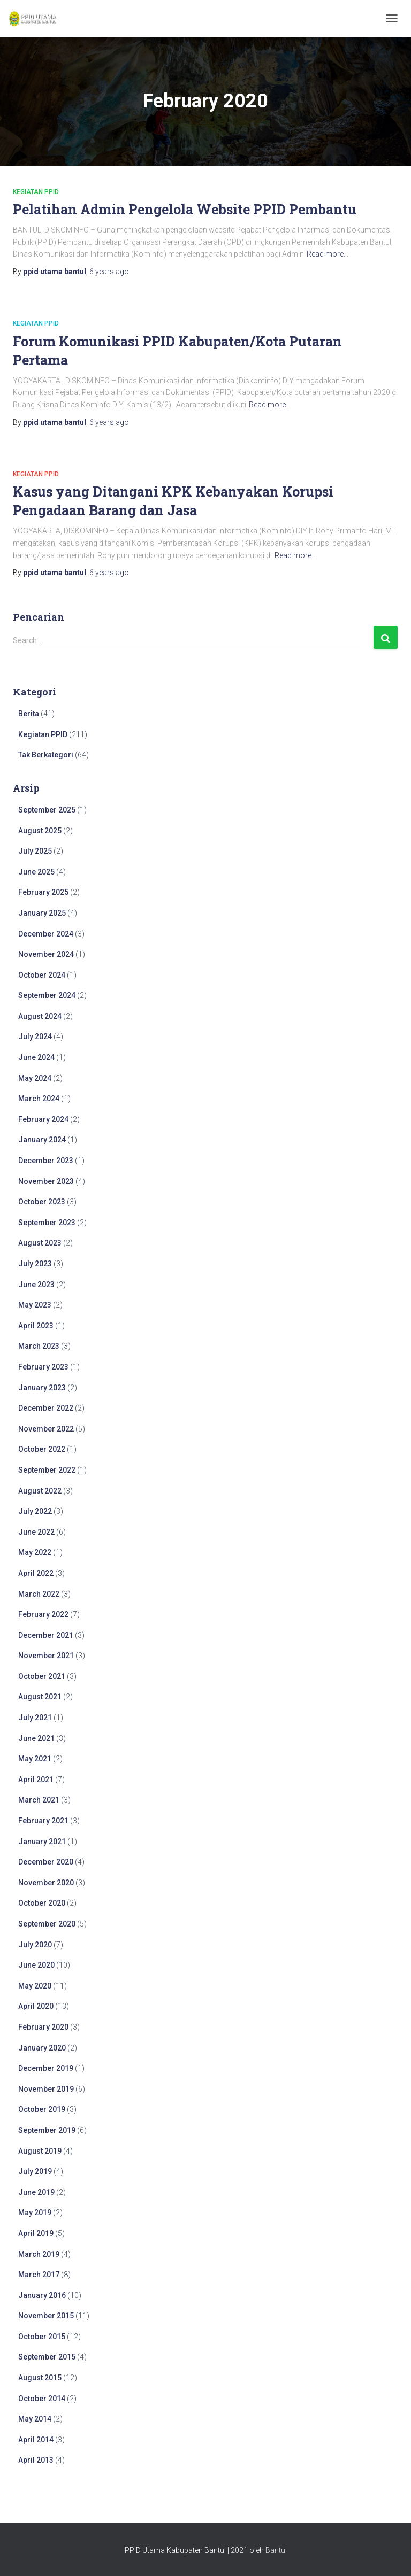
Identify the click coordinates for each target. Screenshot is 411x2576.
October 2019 (41, 2109)
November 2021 (46, 1655)
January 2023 (42, 1387)
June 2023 (36, 1284)
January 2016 (42, 2295)
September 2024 (46, 995)
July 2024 (35, 1036)
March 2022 (38, 1594)
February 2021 (43, 1820)
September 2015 (46, 2357)
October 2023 (41, 1201)
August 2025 (40, 830)
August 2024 (40, 1016)
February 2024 (43, 1119)
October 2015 (41, 2336)
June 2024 (36, 1057)
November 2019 (46, 2089)
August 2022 (40, 1491)
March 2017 (38, 2274)
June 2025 (36, 872)
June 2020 (36, 1965)
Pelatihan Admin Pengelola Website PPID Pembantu (184, 209)
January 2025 (42, 913)
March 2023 (38, 1346)
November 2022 (46, 1429)
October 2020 (41, 1903)
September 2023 (46, 1222)
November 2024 (46, 954)
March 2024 (38, 1098)
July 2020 (35, 1944)
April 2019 (36, 2233)
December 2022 (45, 1408)
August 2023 (40, 1243)
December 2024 (45, 934)
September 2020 (46, 1924)
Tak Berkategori (45, 755)
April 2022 (36, 1573)
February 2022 (43, 1614)
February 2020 (43, 2027)
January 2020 (42, 2048)
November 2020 (46, 1882)
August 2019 (40, 2151)
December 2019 (45, 2068)
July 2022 (35, 1511)
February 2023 (43, 1367)
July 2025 (35, 851)
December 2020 (45, 1862)
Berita (28, 713)
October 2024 (41, 975)
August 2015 (40, 2377)
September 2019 (46, 2130)
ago (109, 271)
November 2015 (46, 2315)
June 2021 (36, 1738)
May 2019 (34, 2212)
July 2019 (35, 2171)
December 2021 (45, 1635)
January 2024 (42, 1139)
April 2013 (36, 2460)
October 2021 (41, 1676)
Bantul (276, 2550)
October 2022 (41, 1449)
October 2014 (41, 2398)
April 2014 (36, 2439)
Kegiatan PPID (36, 192)
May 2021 (34, 1758)
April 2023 (36, 1325)
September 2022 (46, 1470)
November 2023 (46, 1181)
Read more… (327, 254)
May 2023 (34, 1305)
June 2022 (36, 1532)
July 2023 (35, 1263)
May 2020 (34, 1986)
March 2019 (38, 2254)
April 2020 (36, 2006)
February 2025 (43, 892)
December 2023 (45, 1160)
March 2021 (38, 1800)
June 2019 (36, 2192)
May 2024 (34, 1078)
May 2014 (34, 2419)
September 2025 (46, 810)
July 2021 (35, 1717)
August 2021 (40, 1696)
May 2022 (34, 1552)
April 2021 (36, 1779)
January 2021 (42, 1841)
